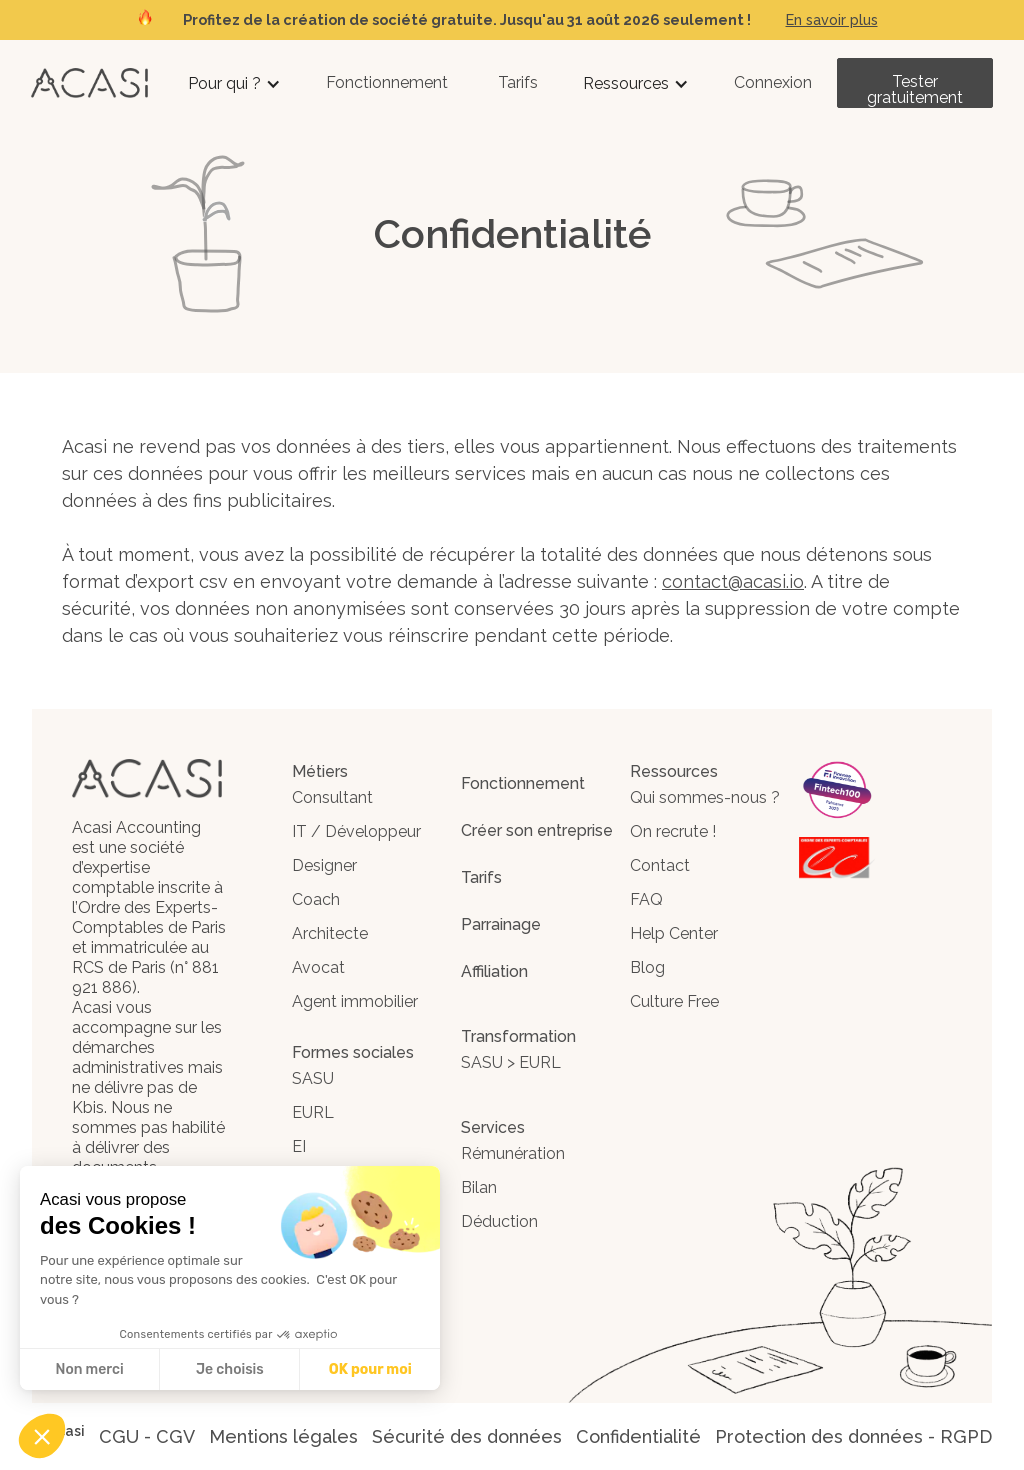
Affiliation (494, 971)
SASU (313, 1078)
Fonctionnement (387, 82)
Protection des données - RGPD (853, 1436)
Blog (647, 967)
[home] (89, 82)
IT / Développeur (356, 831)
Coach (316, 899)
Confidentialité (638, 1436)
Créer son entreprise (537, 830)
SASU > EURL (511, 1062)
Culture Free (674, 1001)
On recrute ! (673, 831)
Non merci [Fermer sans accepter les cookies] (89, 1369)
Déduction (499, 1221)
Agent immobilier (355, 1001)
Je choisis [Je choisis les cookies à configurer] (230, 1369)
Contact (660, 865)
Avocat (318, 967)
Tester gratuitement (915, 89)
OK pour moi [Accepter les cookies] (370, 1369)
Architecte (330, 933)
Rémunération (513, 1153)
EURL (313, 1112)
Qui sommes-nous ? (705, 797)
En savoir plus (832, 19)
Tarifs (518, 82)
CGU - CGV (147, 1436)
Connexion (773, 82)
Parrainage (501, 924)
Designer (324, 865)
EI (299, 1146)
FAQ (646, 899)
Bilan (479, 1187)
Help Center (674, 933)
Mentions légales (283, 1436)
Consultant (332, 797)
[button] (234, 84)
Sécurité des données (467, 1436)
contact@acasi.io (733, 581)
